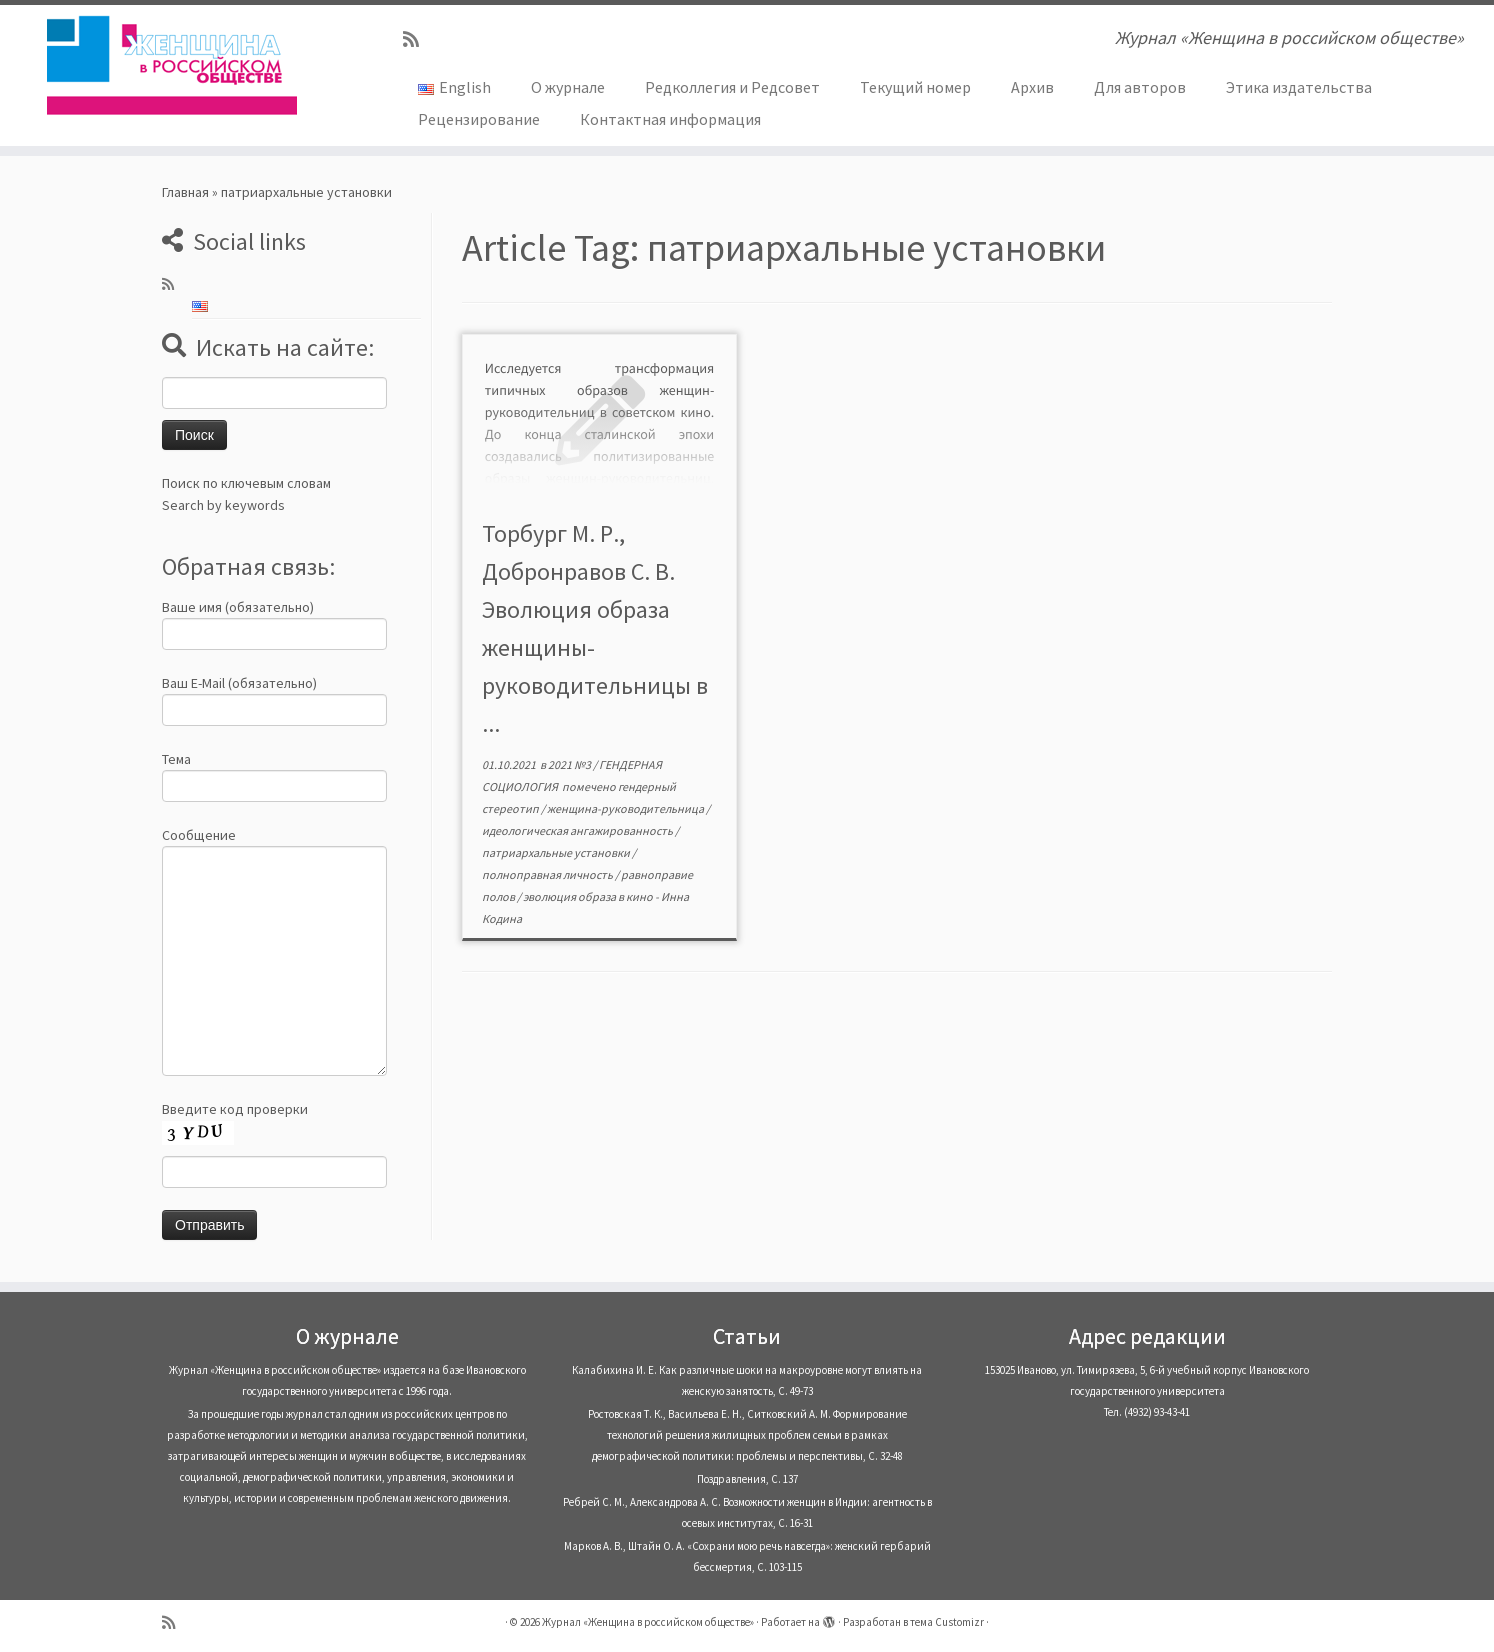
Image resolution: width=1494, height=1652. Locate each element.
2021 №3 (570, 764)
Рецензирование (479, 119)
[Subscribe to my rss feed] (417, 39)
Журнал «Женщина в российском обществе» (648, 1622)
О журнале (568, 87)
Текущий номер (915, 87)
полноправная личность (548, 874)
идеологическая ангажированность (578, 830)
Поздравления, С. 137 (747, 1479)
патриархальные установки (557, 852)
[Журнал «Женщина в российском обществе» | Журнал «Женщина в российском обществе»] (172, 65)
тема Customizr (947, 1622)
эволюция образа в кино (589, 896)
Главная (185, 192)
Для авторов (1140, 87)
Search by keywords (223, 505)
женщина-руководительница (626, 808)
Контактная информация (670, 119)
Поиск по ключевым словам (246, 483)
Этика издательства (1299, 87)
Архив (1032, 87)
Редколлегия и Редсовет (732, 87)
